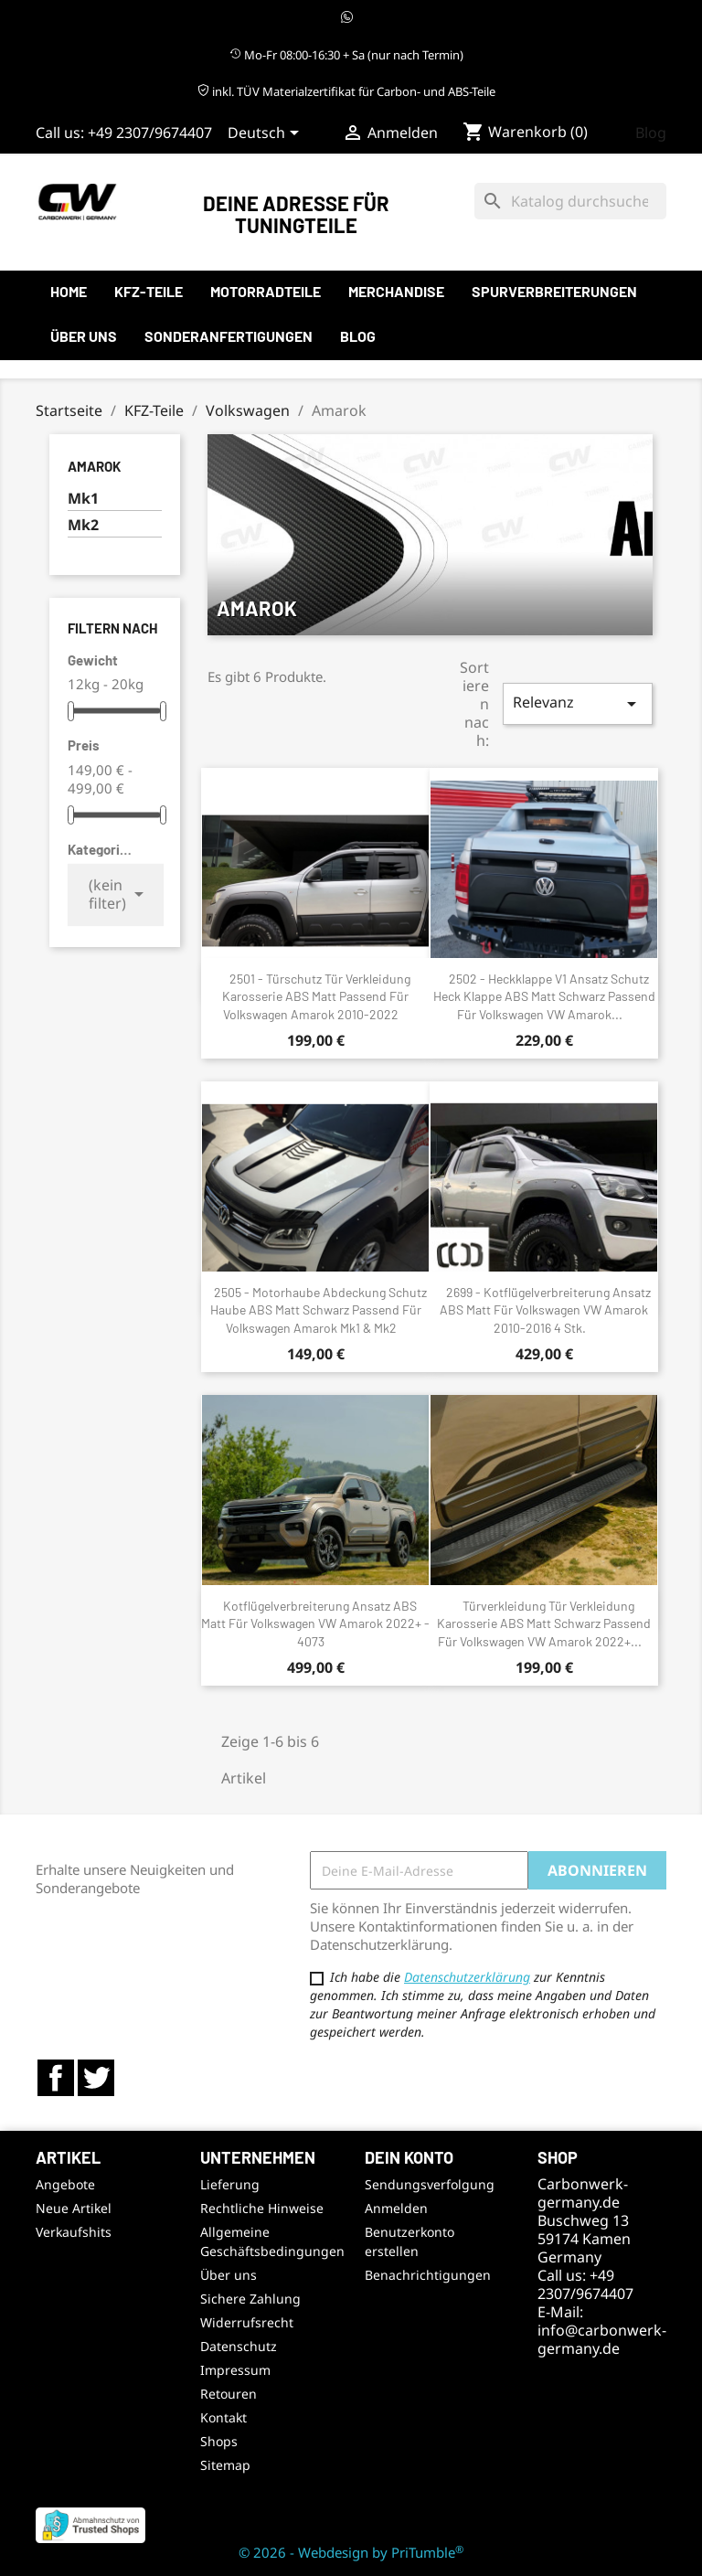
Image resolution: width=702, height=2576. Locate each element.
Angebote (65, 2184)
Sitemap (225, 2465)
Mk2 (83, 525)
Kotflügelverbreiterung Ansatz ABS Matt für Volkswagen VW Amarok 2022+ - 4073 (315, 1624)
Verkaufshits (74, 2232)
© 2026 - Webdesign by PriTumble (351, 2552)
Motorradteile (265, 291)
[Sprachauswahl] (266, 134)
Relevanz (578, 703)
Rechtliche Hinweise (262, 2208)
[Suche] (570, 201)
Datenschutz (238, 2346)
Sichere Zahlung (250, 2298)
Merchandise (396, 291)
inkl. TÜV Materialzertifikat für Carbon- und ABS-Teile (346, 91)
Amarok (94, 466)
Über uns (83, 336)
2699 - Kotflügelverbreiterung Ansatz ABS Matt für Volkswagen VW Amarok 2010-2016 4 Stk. (545, 1310)
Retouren (228, 2393)
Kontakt (223, 2417)
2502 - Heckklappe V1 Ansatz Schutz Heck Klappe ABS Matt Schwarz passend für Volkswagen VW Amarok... (544, 997)
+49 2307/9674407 (150, 132)
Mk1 (83, 498)
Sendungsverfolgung (430, 2184)
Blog (650, 132)
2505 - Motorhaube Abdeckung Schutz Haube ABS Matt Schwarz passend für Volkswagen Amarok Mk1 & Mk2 (318, 1310)
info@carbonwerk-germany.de (601, 2339)
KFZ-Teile (148, 291)
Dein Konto (409, 2157)
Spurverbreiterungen (554, 291)
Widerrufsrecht (246, 2322)
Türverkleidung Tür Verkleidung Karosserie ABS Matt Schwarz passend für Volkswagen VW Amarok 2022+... (544, 1624)
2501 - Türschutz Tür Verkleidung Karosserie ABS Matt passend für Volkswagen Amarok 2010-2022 (316, 997)
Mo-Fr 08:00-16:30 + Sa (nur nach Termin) (346, 55)
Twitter (96, 2078)
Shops (219, 2441)
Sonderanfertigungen (228, 336)
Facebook (55, 2078)
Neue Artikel (74, 2208)
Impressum (235, 2370)
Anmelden (396, 2208)
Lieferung (230, 2184)
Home (68, 291)
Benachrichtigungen (428, 2274)
